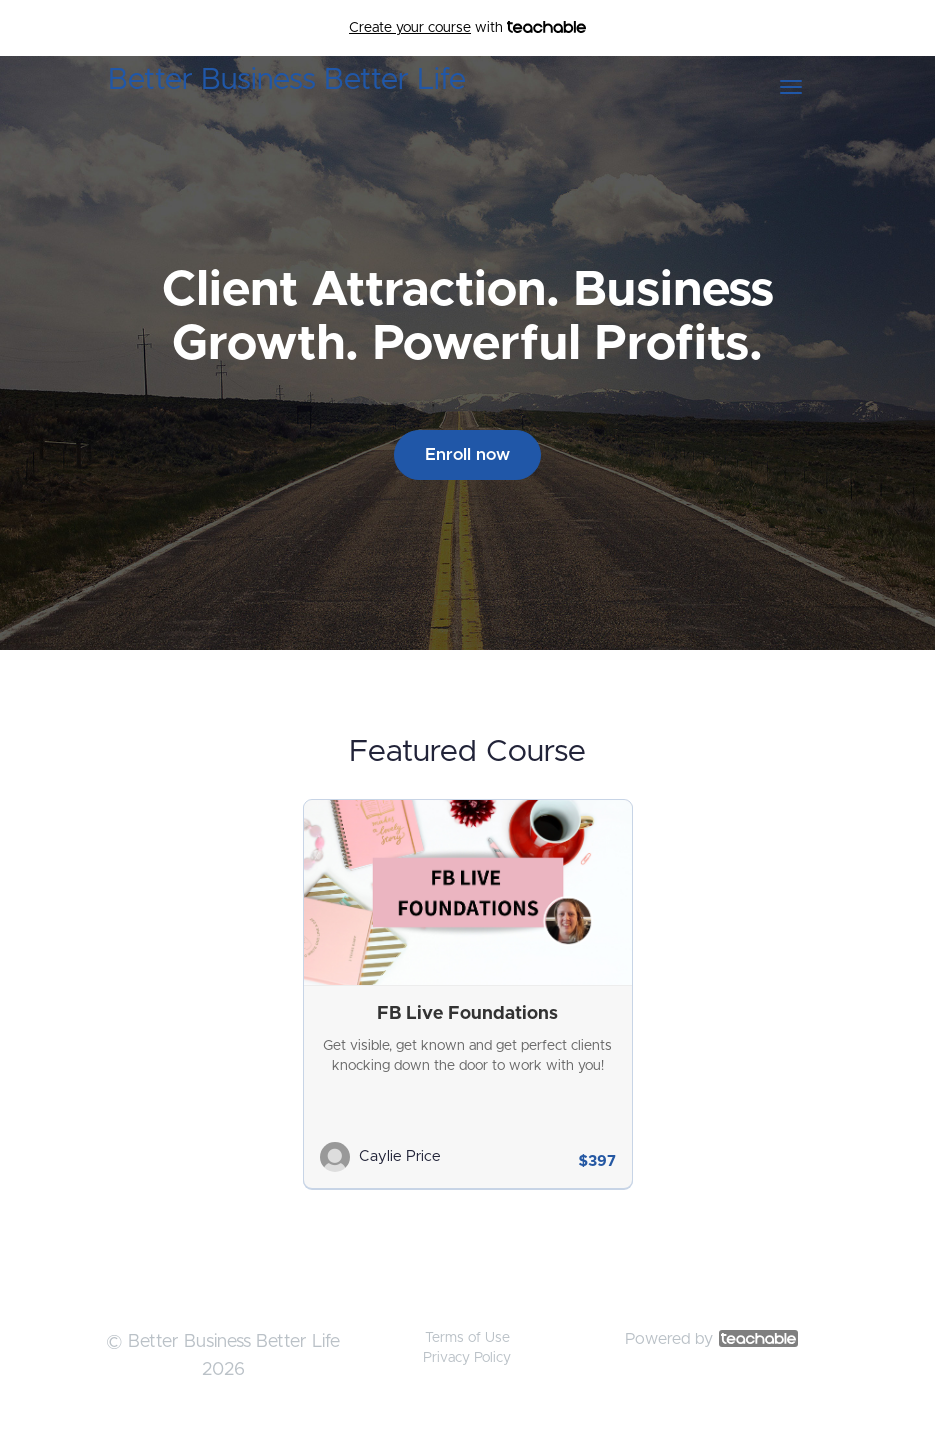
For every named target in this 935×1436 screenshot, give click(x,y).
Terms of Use (467, 1338)
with (467, 28)
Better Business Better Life (287, 80)
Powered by (711, 1339)
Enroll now (467, 454)
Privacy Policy (467, 1358)
